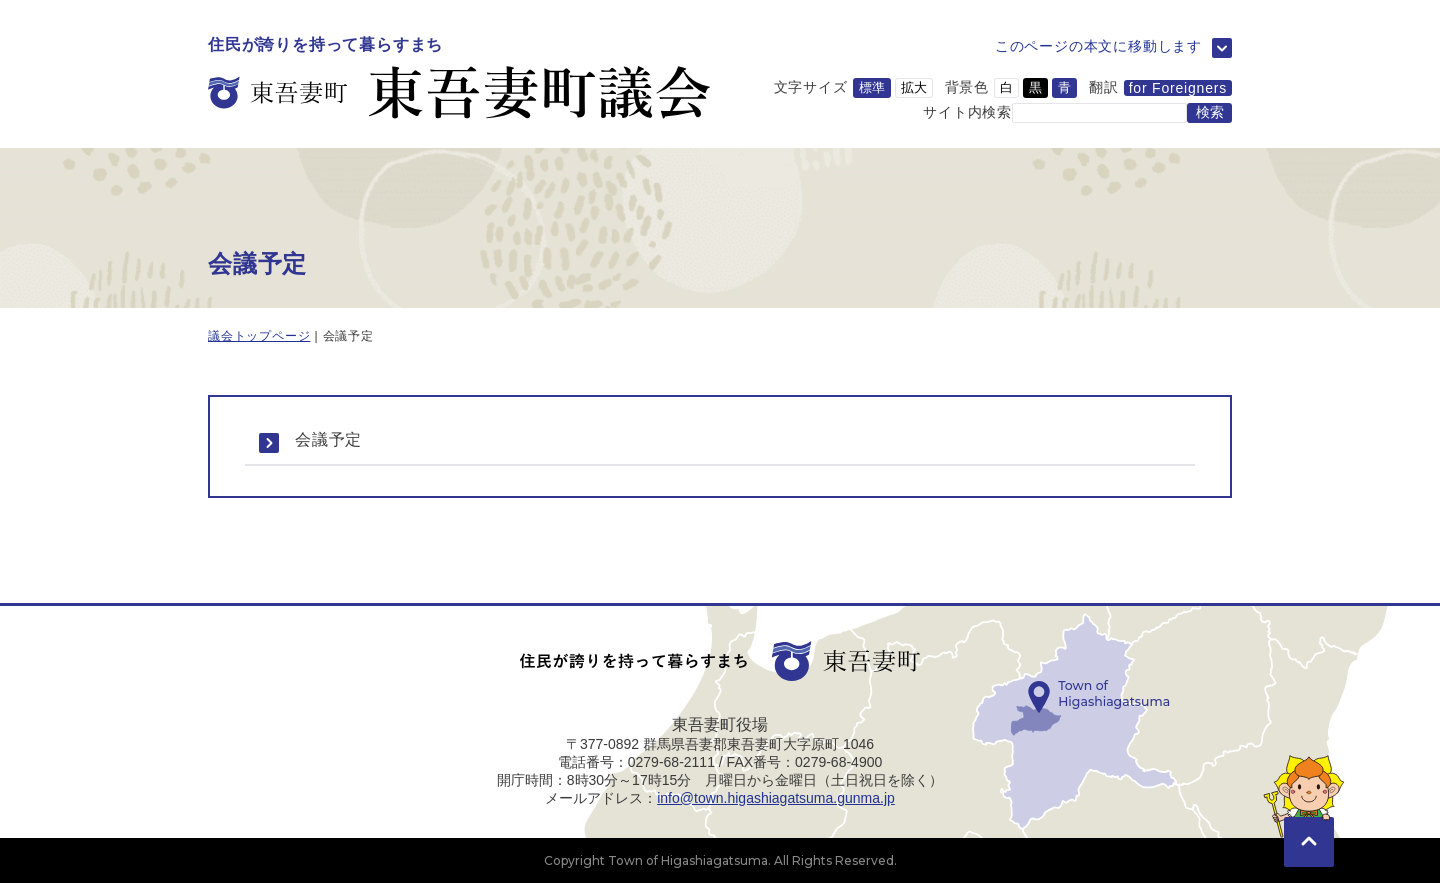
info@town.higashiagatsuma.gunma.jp (776, 798)
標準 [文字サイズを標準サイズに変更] (872, 87)
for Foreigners (1178, 88)
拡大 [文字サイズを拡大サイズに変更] (914, 87)
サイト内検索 (967, 111)
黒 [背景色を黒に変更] (1035, 87)
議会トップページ (259, 336)
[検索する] (1209, 113)
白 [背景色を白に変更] (1006, 87)
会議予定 (328, 439)
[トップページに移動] (459, 79)
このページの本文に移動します (1098, 46)
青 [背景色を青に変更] (1064, 87)
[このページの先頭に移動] (1309, 813)
